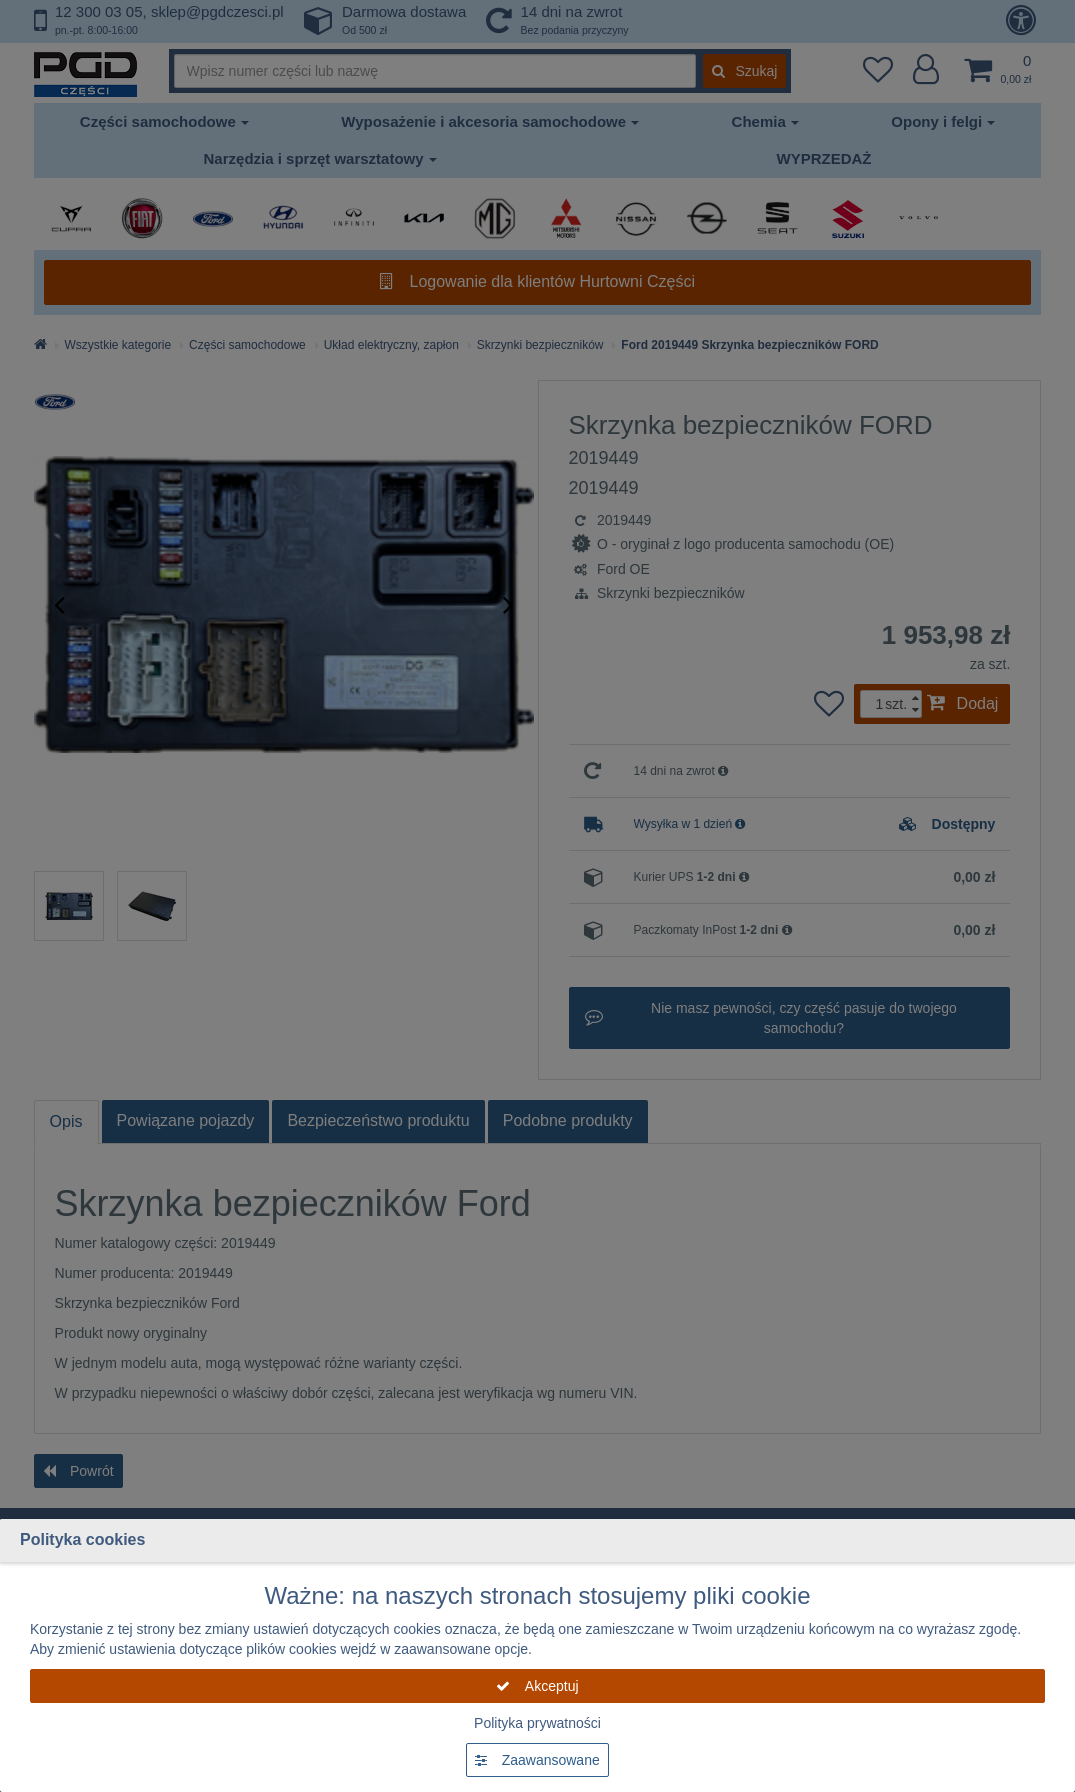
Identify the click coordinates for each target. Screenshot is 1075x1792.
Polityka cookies (82, 1539)
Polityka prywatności (537, 1723)
